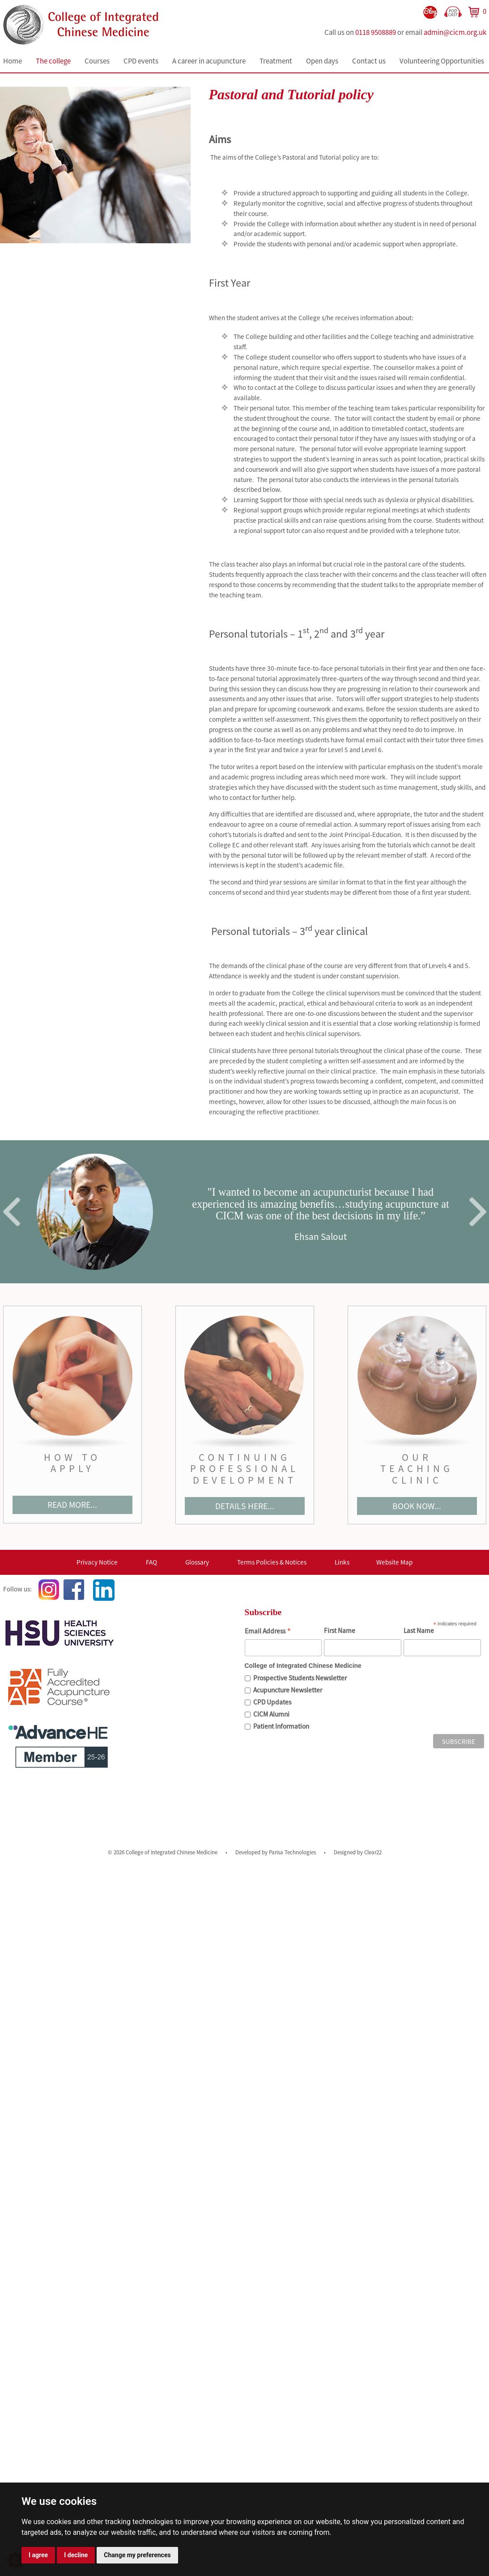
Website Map (394, 1562)
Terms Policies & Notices (271, 1562)
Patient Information (281, 1726)
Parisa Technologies (292, 1852)
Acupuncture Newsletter (287, 1690)
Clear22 (373, 1852)
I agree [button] (38, 2555)
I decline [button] (76, 2555)
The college (53, 61)
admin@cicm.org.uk (455, 32)
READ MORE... (72, 1504)
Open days (322, 61)
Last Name (419, 1630)
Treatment (275, 61)
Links (342, 1562)
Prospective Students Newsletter (300, 1678)
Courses (97, 61)
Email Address (268, 1632)
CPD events (140, 61)
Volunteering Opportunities (442, 61)
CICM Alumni (271, 1714)
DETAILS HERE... (244, 1506)
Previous (11, 1211)
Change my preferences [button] (137, 2555)
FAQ (151, 1562)
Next (477, 1211)
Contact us (369, 61)
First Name (339, 1630)
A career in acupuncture (209, 61)
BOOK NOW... (416, 1506)
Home (12, 61)
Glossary (197, 1562)
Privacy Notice (97, 1562)
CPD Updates (272, 1702)
